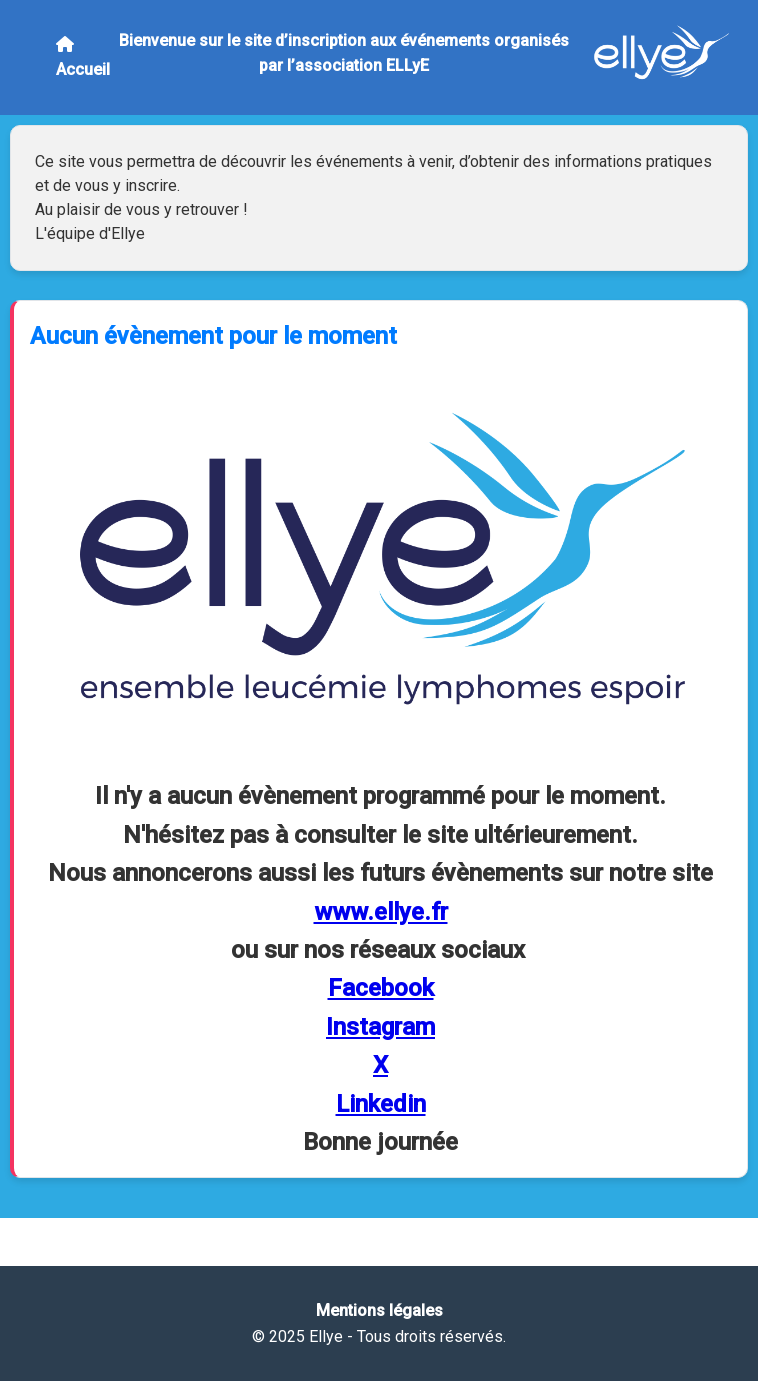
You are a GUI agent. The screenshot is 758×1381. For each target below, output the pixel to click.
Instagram (380, 1027)
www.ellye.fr (381, 912)
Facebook (381, 988)
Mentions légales (379, 1310)
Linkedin (381, 1104)
